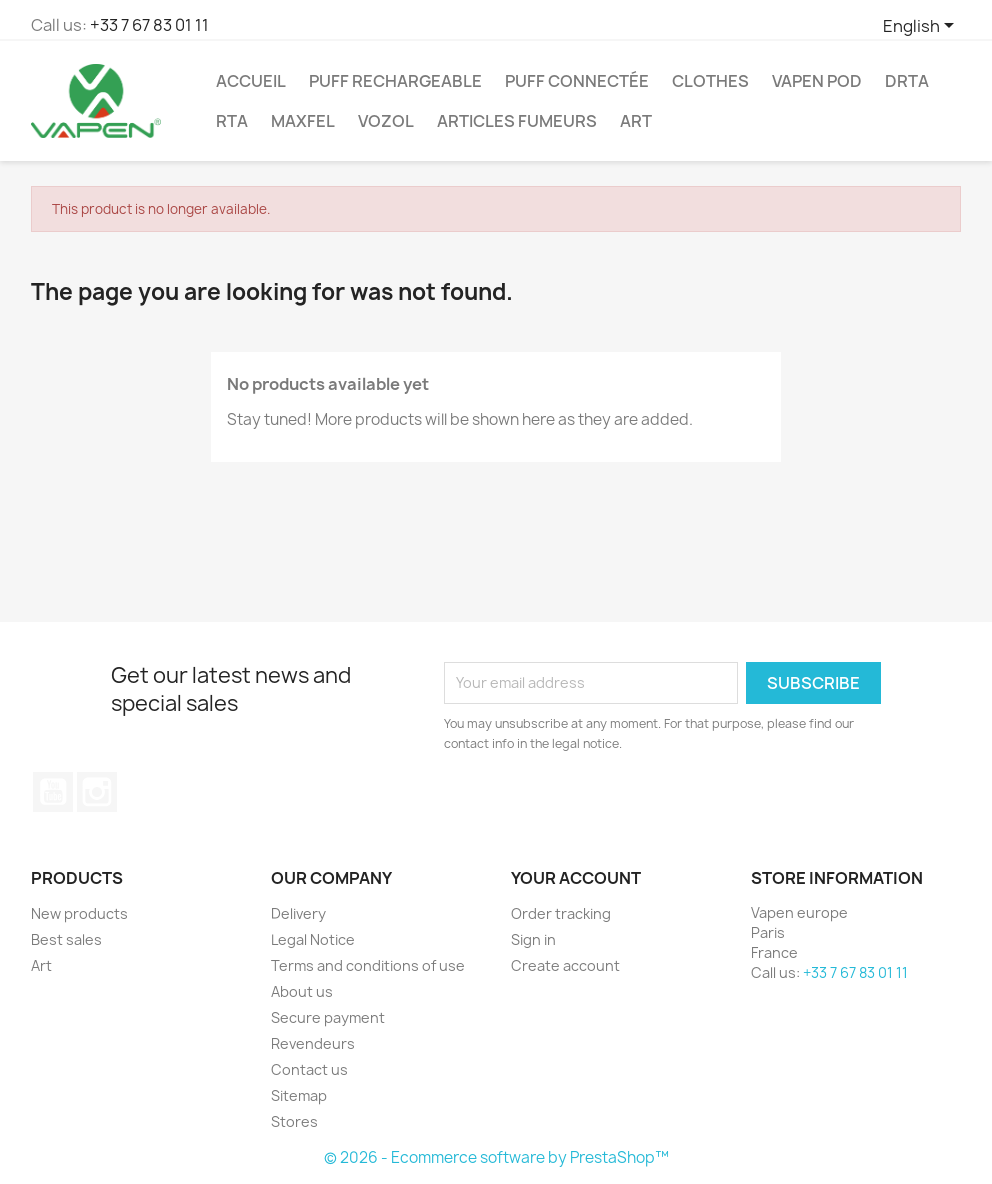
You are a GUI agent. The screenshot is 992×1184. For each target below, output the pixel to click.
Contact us (309, 1069)
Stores (294, 1121)
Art (636, 121)
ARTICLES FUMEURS (517, 121)
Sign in (533, 939)
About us (302, 991)
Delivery (298, 913)
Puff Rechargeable (395, 81)
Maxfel (303, 121)
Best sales (66, 939)
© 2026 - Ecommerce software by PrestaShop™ (496, 1157)
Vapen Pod (817, 81)
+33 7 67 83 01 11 (149, 25)
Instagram (97, 792)
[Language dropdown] (922, 27)
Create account (565, 965)
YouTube (53, 792)
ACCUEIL (251, 81)
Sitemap (299, 1095)
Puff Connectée (577, 81)
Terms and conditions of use (368, 965)
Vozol (386, 121)
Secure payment (328, 1017)
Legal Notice (313, 939)
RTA (232, 121)
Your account (576, 878)
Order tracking (561, 913)
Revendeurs (313, 1043)
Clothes (710, 81)
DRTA (907, 81)
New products (79, 913)
